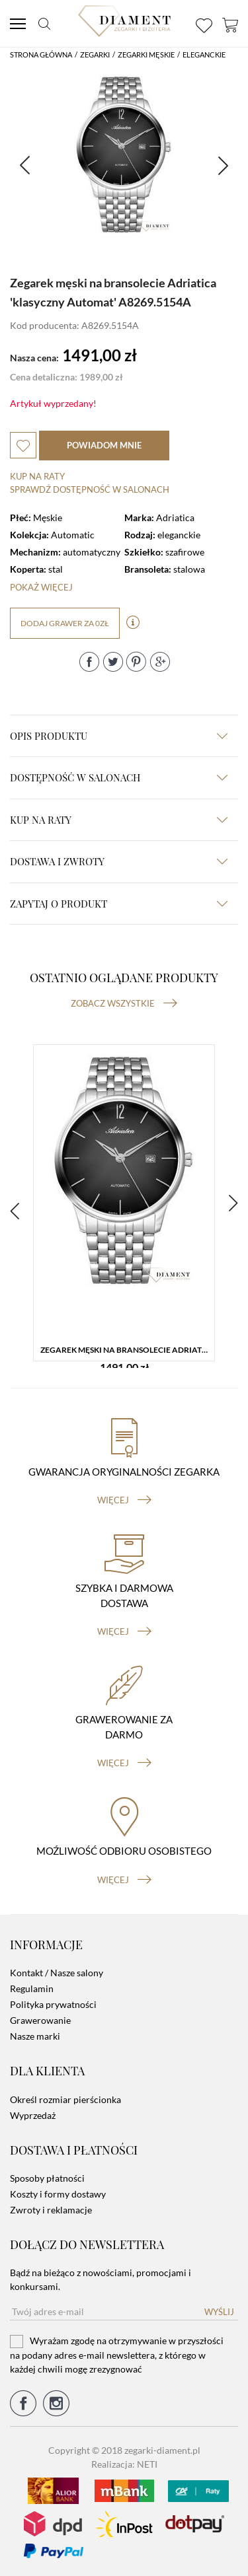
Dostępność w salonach (118, 777)
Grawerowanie (40, 2020)
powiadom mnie (104, 445)
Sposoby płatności (47, 2178)
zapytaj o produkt (118, 903)
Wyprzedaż (33, 2115)
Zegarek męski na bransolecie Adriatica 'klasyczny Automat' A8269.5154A (127, 1350)
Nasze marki (35, 2036)
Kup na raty (37, 476)
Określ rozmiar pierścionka (65, 2099)
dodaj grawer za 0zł (65, 623)
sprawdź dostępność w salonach (89, 489)
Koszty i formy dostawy (58, 2194)
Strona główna (41, 54)
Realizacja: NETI (124, 2464)
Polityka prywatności (53, 2004)
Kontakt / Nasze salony (56, 1972)
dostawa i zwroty (118, 861)
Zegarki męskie (146, 54)
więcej (124, 1500)
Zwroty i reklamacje (51, 2209)
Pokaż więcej (41, 587)
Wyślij (219, 2312)
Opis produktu (118, 735)
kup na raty (118, 819)
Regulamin (32, 1988)
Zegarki (95, 54)
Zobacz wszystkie (124, 1003)
